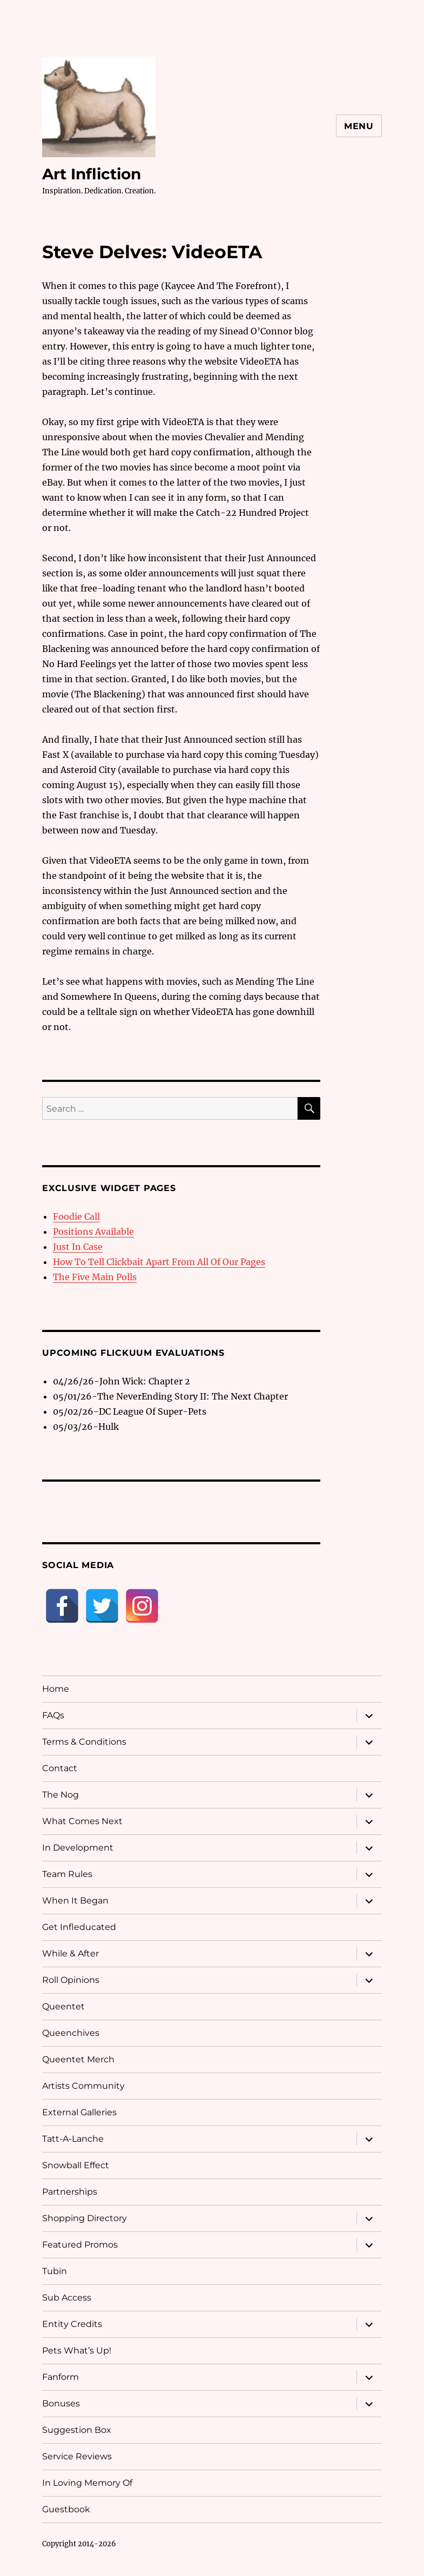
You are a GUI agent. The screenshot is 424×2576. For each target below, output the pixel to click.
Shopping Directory (84, 2218)
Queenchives (70, 2033)
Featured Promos (80, 2244)
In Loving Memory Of (87, 2483)
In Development (77, 1847)
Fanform (60, 2377)
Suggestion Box (76, 2430)
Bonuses (61, 2403)
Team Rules (67, 1874)
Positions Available (93, 1231)
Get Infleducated (79, 1927)
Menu (359, 126)
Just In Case (78, 1246)
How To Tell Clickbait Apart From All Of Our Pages (159, 1261)
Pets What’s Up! (76, 2350)
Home (55, 1689)
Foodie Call (76, 1216)
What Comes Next (82, 1821)
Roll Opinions (70, 1980)
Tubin (54, 2271)
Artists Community (83, 2086)
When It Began (75, 1900)
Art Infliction (91, 174)
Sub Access (66, 2297)
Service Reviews (77, 2456)
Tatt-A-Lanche (73, 2139)
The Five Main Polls (95, 1277)
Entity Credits (72, 2324)
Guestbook (66, 2509)
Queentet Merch (78, 2059)
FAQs (53, 1715)
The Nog (60, 1795)
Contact (59, 1768)
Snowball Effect (75, 2165)
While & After (70, 1953)
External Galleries (79, 2112)
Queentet (63, 2006)
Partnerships (69, 2192)
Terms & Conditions (84, 1742)
